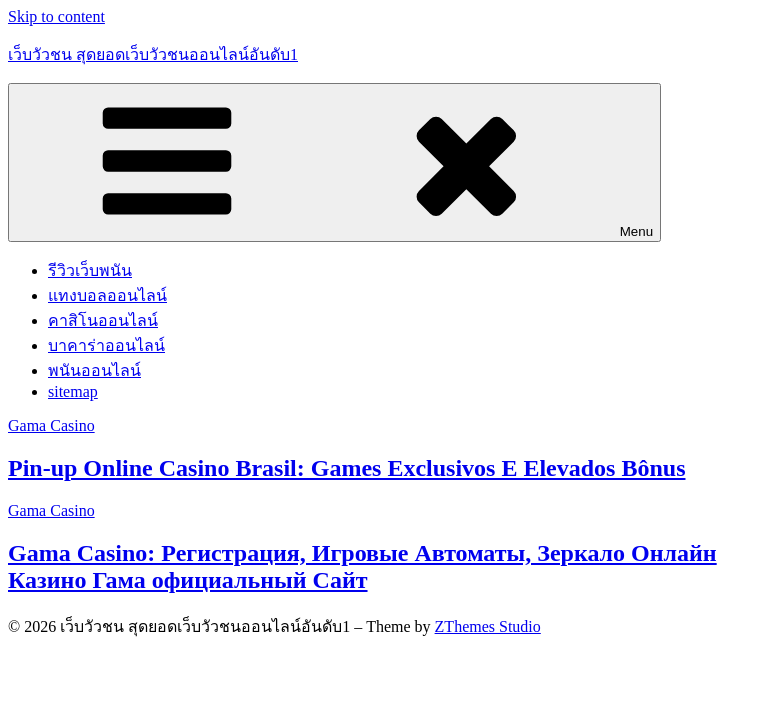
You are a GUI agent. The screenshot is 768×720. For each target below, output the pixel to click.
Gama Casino (51, 425)
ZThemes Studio (488, 626)
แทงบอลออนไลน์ (107, 295)
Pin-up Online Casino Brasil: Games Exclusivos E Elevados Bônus (346, 468)
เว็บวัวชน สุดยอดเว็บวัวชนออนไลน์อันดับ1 (153, 54)
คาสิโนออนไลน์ (103, 320)
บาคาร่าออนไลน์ (106, 345)
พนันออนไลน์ (94, 370)
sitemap (73, 391)
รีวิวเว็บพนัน (90, 270)
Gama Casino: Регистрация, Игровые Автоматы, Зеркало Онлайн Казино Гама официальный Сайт (362, 566)
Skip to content (56, 16)
